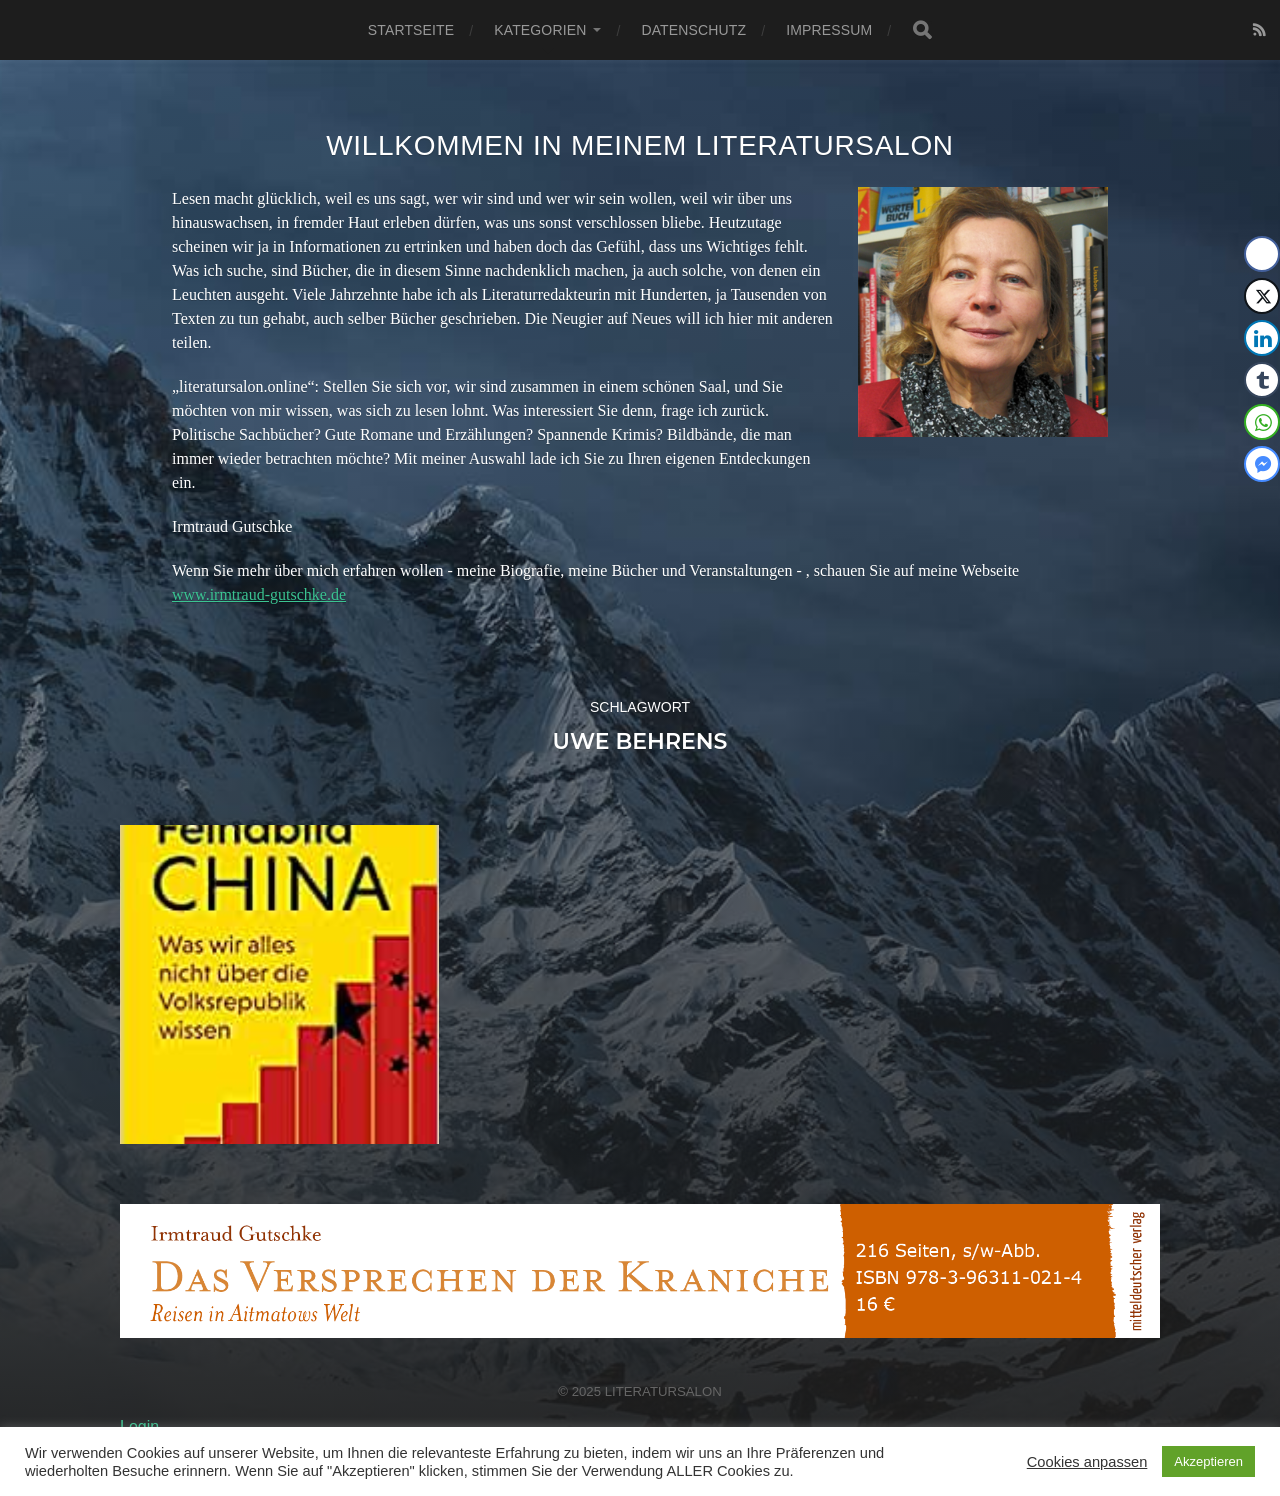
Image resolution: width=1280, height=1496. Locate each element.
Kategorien (540, 30)
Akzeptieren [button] (1208, 1461)
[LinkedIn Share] (1262, 338)
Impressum (829, 30)
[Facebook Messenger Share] (1262, 464)
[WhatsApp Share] (1262, 422)
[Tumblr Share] (1262, 380)
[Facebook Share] (1262, 254)
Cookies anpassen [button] (1087, 1462)
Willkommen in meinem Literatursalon (640, 145)
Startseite (411, 30)
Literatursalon (663, 1391)
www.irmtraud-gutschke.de (259, 594)
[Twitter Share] (1262, 296)
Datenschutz (693, 30)
